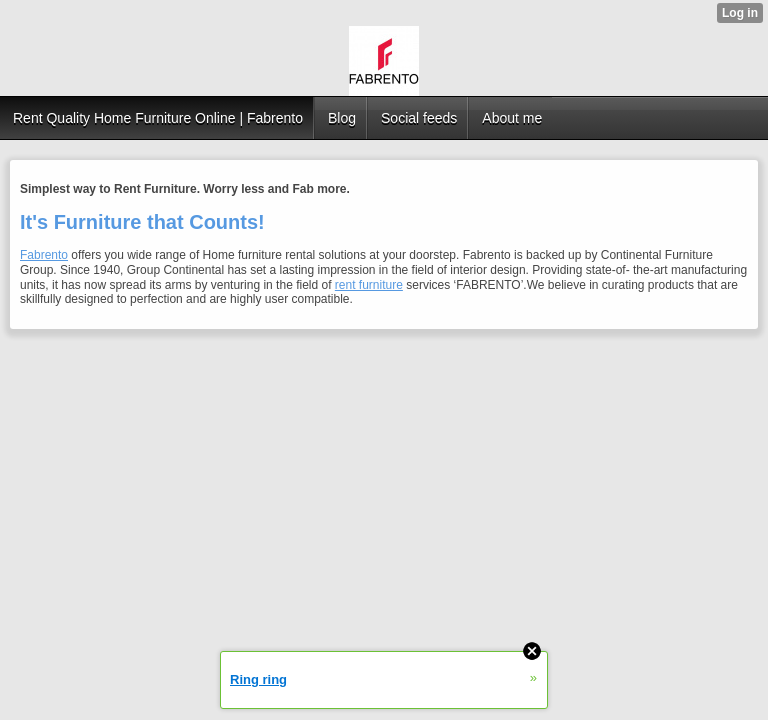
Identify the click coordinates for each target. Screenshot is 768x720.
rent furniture (369, 285)
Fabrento (44, 255)
